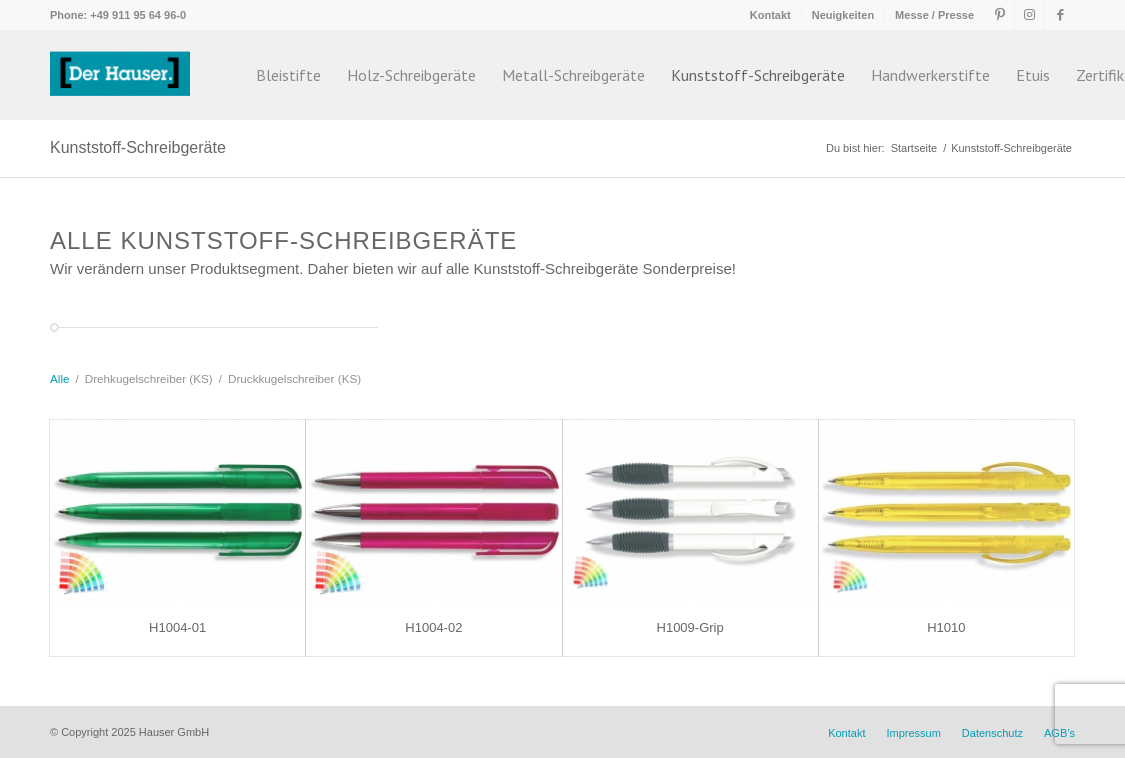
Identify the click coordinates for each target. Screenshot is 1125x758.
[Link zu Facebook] (1060, 15)
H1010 (946, 627)
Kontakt (770, 15)
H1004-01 (177, 627)
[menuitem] (771, 15)
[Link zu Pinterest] (999, 15)
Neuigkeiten (843, 15)
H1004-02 (433, 627)
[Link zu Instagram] (1029, 15)
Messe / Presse (934, 15)
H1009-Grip (690, 627)
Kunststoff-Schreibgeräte (138, 147)
